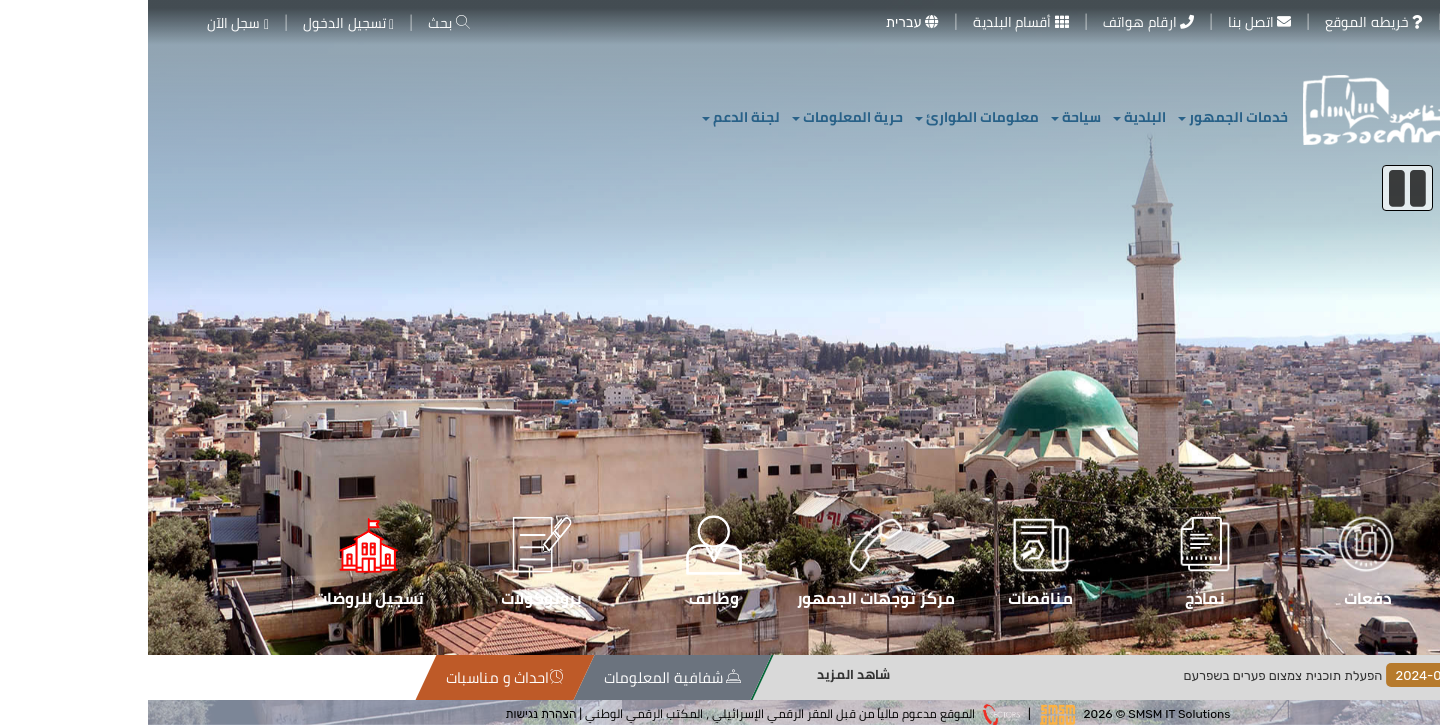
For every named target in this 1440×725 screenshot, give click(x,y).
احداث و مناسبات (671, 677)
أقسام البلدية (873, 22)
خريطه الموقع (1226, 22)
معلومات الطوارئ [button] (829, 117)
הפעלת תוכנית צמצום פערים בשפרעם (1184, 675)
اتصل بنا (1111, 22)
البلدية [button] (991, 117)
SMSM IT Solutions (1031, 713)
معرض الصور (1357, 22)
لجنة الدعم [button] (593, 117)
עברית (764, 22)
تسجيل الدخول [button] (200, 23)
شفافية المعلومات (838, 677)
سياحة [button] (928, 117)
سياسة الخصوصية (444, 677)
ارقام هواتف (1000, 22)
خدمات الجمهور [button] (1085, 117)
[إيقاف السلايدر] (1259, 188)
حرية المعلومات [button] (699, 117)
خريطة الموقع (340, 677)
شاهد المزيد (973, 674)
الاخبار (1402, 677)
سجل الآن (90, 23)
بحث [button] (300, 23)
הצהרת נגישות (393, 713)
